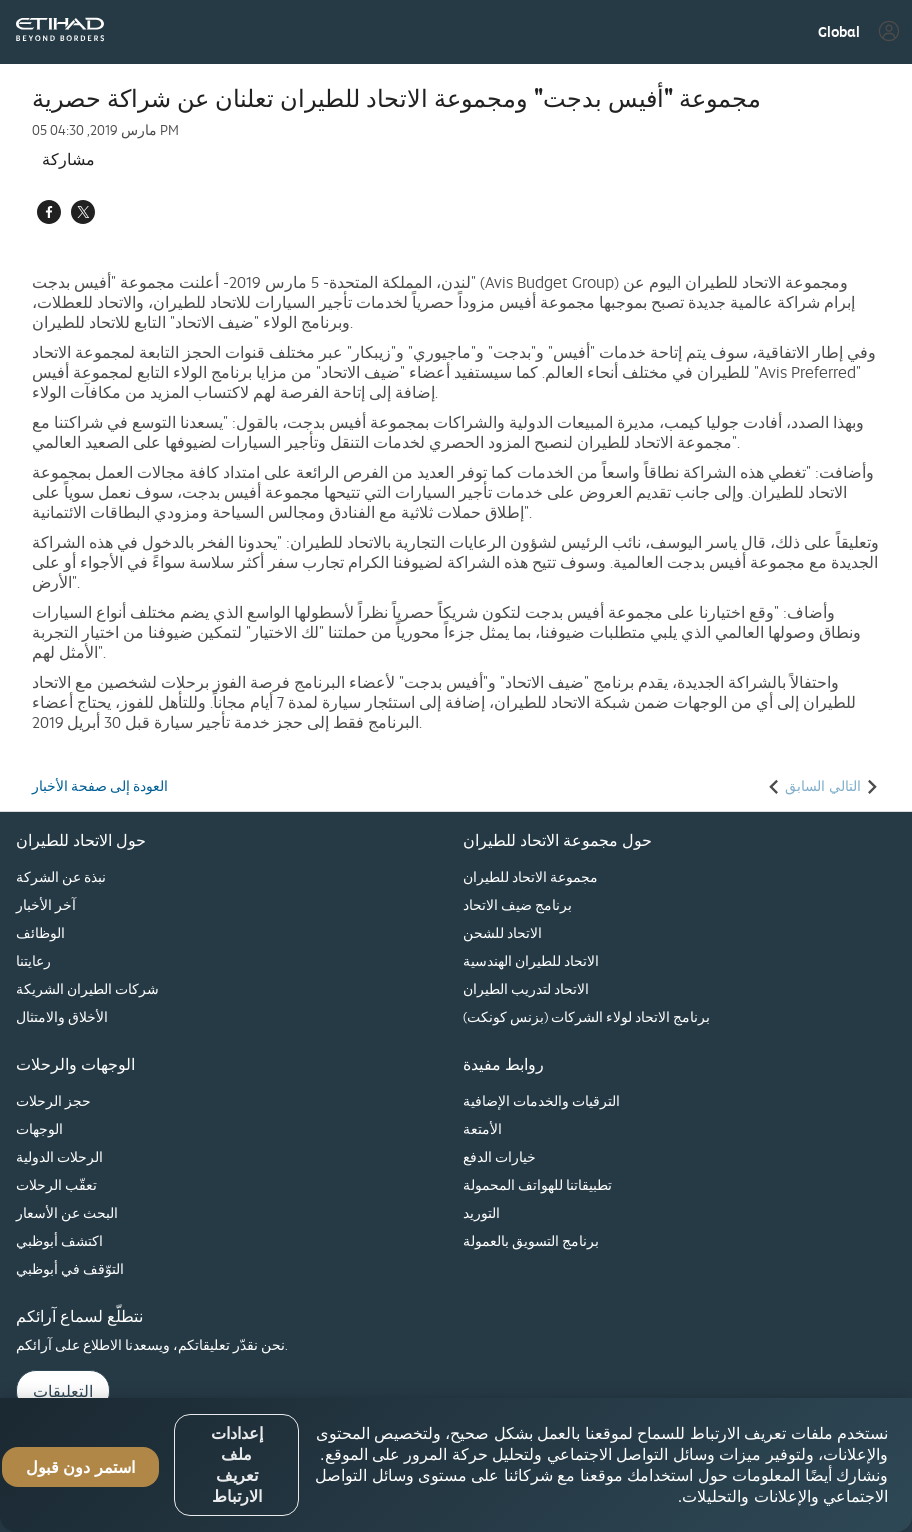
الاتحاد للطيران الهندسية (531, 960)
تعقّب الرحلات (56, 1184)
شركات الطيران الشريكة (87, 988)
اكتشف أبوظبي (59, 1240)
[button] (839, 32)
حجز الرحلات (53, 1100)
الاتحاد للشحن (502, 932)
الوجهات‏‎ (39, 1128)
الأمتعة (482, 1128)
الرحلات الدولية (59, 1156)
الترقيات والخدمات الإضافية (541, 1100)
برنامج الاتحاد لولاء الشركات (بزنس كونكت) (586, 1016)
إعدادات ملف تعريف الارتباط (237, 1465)
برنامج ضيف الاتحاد (517, 904)
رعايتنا (33, 960)
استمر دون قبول (80, 1467)
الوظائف (40, 932)
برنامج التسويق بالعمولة (531, 1240)
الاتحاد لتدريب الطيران (526, 988)
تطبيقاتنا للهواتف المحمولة (537, 1184)
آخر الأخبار (46, 904)
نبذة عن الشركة (61, 876)
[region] (456, 1465)
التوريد (481, 1212)
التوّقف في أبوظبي (70, 1268)
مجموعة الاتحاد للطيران (530, 876)
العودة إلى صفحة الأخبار (100, 786)
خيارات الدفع (499, 1156)
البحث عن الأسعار (67, 1212)
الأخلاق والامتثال (62, 1016)
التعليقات (63, 1391)
